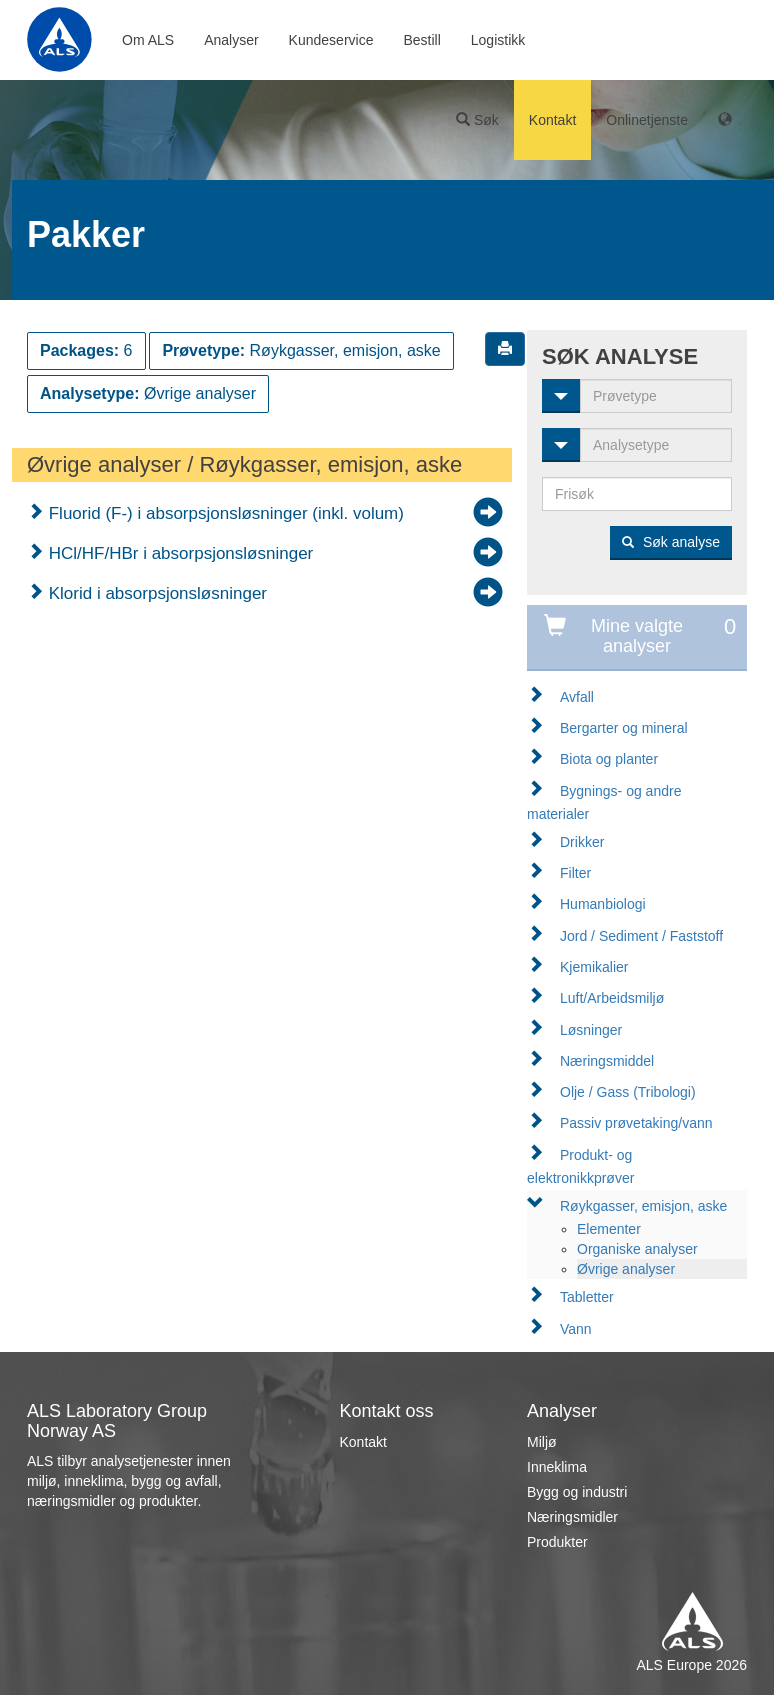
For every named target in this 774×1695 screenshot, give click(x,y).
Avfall (577, 697)
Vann (576, 1329)
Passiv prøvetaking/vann (636, 1123)
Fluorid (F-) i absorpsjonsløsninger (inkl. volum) (224, 513)
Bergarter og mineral (624, 728)
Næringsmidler (572, 1517)
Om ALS (148, 40)
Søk (477, 120)
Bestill (421, 40)
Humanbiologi (603, 904)
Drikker (582, 842)
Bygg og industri (577, 1492)
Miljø (542, 1442)
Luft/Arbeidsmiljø (612, 998)
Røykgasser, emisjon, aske (643, 1206)
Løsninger (591, 1030)
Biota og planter (609, 759)
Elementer (609, 1229)
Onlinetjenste (647, 120)
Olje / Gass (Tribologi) (628, 1092)
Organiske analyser (637, 1249)
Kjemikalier (594, 967)
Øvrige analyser (626, 1269)
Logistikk (498, 40)
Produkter (557, 1542)
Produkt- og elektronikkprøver (580, 1166)
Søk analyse (671, 542)
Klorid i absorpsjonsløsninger (155, 593)
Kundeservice (331, 40)
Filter (575, 873)
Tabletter (587, 1297)
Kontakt (552, 120)
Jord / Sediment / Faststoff (641, 936)
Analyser (231, 40)
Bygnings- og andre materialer (604, 802)
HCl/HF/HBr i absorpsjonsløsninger (178, 553)
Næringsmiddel (607, 1061)
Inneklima (557, 1467)
